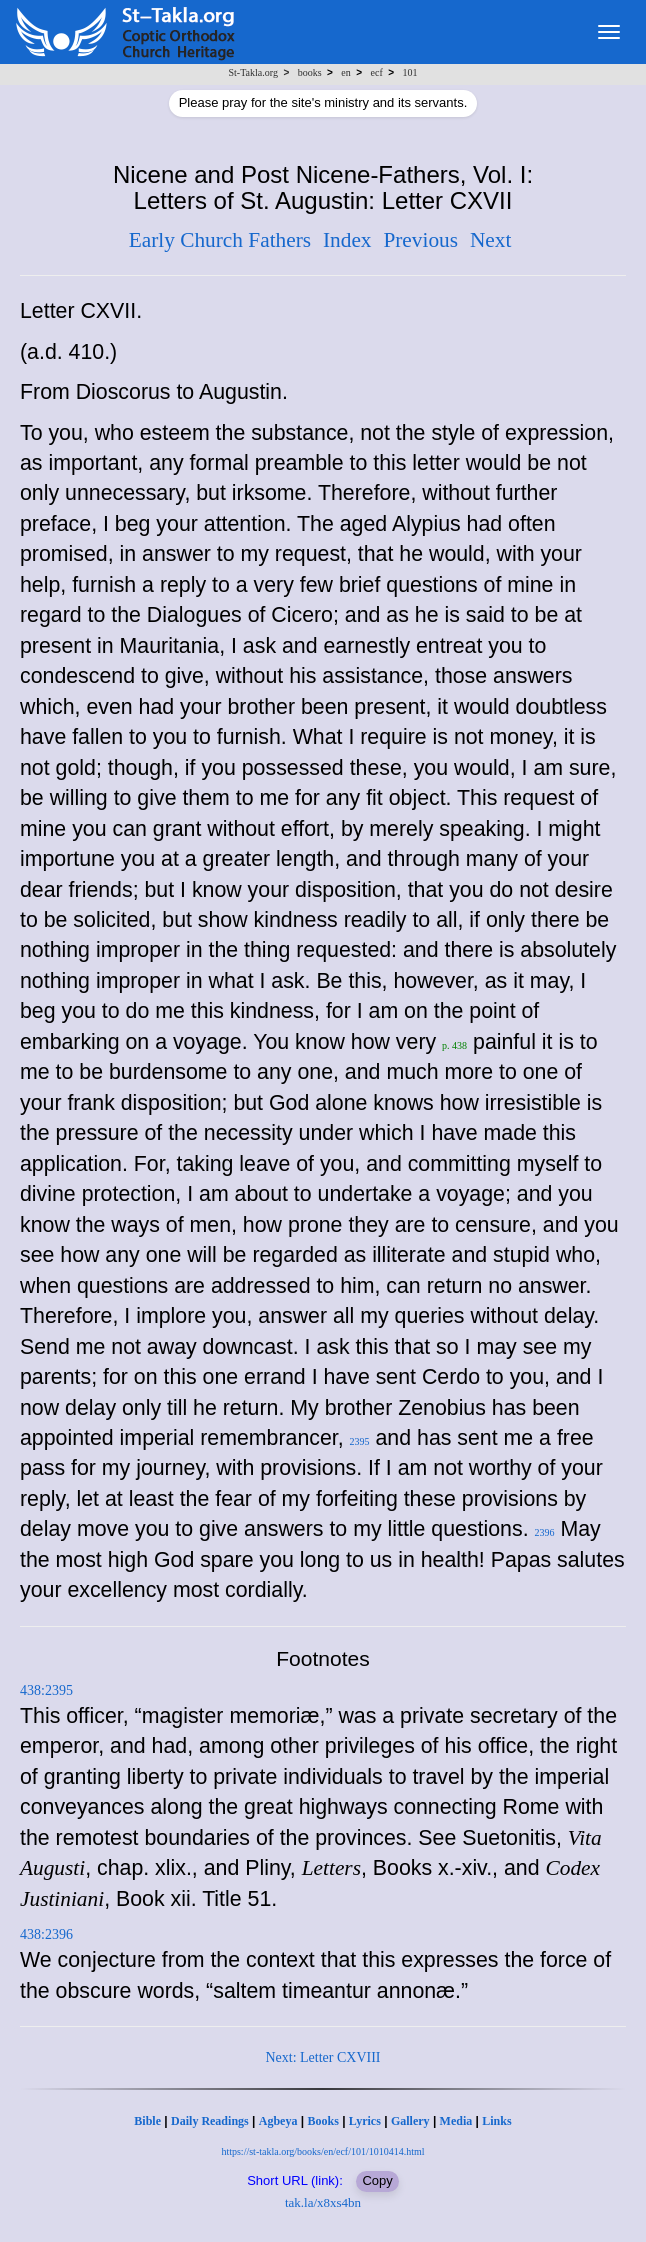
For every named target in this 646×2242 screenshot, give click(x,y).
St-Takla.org (253, 72)
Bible (147, 2121)
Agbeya (278, 2121)
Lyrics (365, 2121)
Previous (420, 240)
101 (409, 72)
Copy (377, 2180)
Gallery (410, 2121)
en (345, 72)
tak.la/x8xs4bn (323, 2202)
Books (322, 2121)
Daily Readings (210, 2121)
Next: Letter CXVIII (322, 2057)
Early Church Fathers (220, 240)
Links (496, 2121)
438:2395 (46, 1690)
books (310, 72)
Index (347, 240)
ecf (377, 72)
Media (456, 2121)
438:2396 (46, 1934)
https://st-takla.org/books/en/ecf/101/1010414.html (322, 2151)
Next (490, 240)
